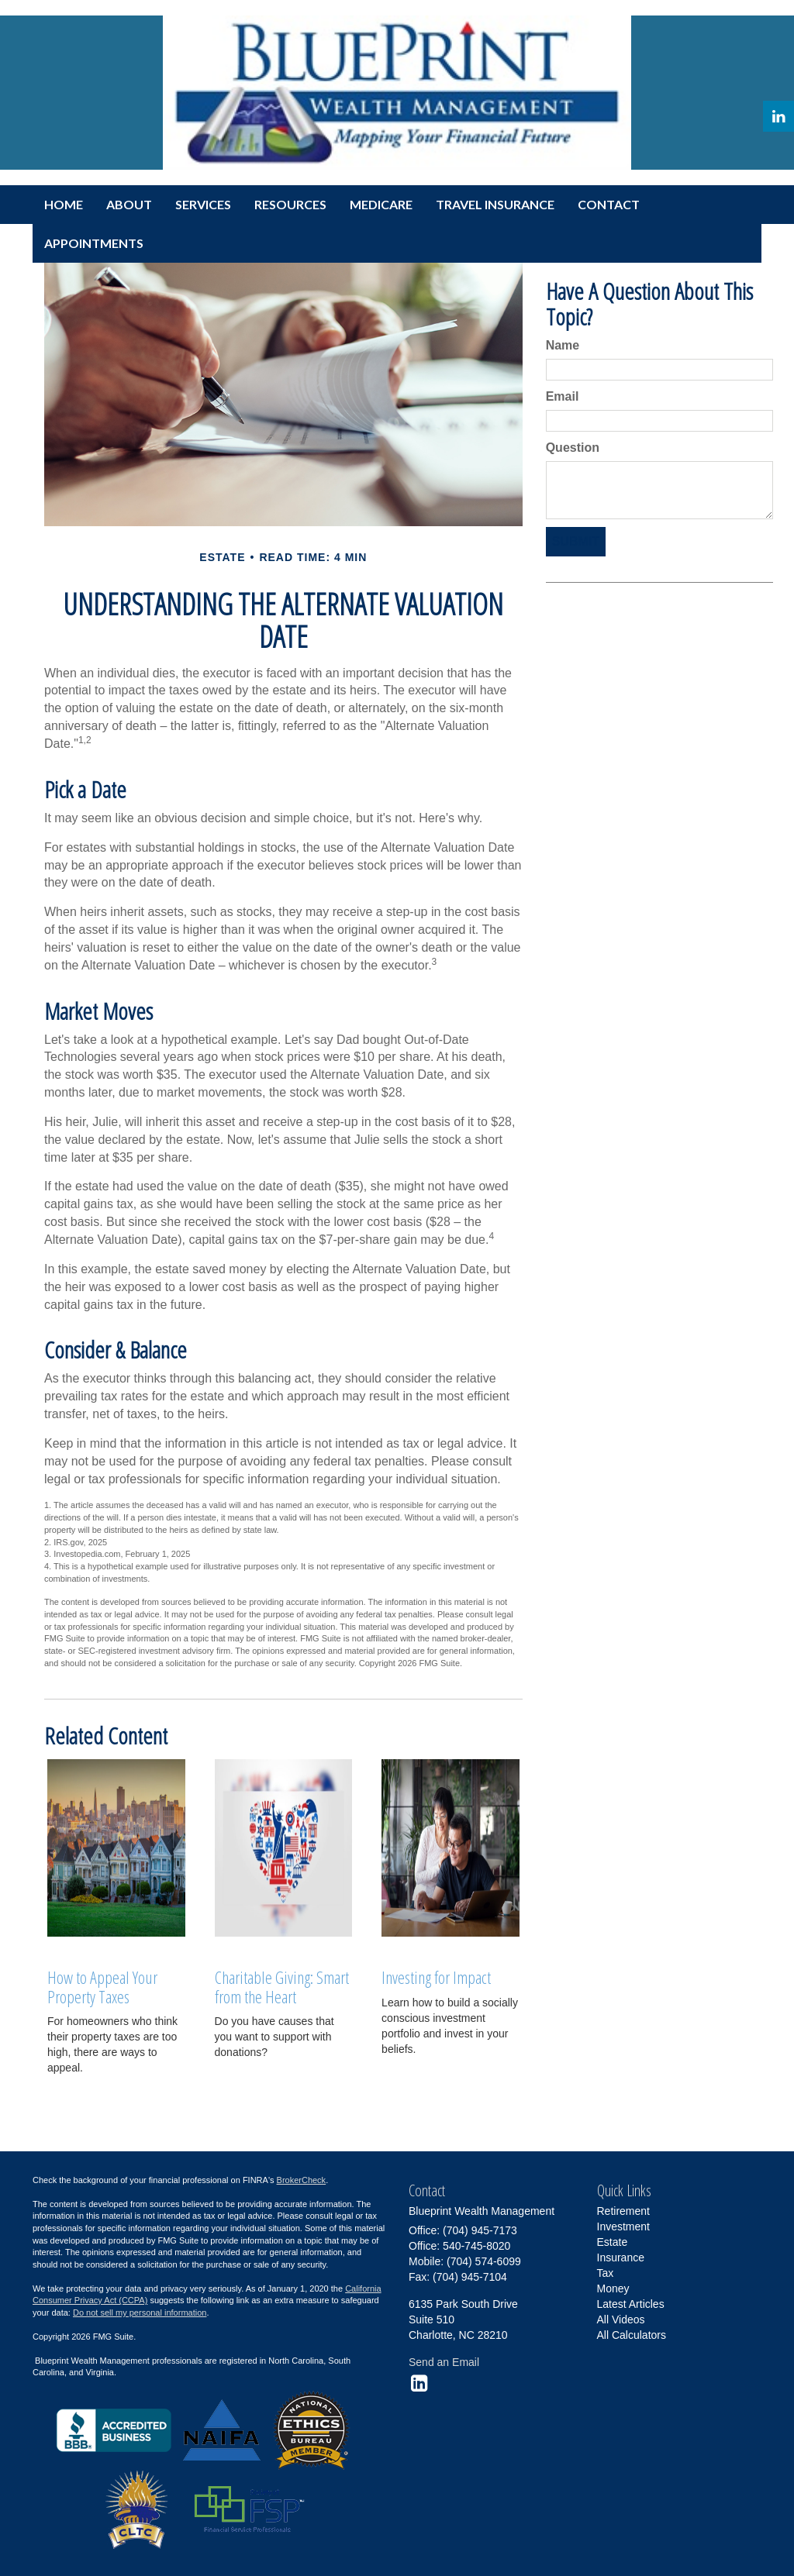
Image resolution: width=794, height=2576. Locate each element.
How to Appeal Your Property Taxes (102, 1986)
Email (562, 396)
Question (572, 447)
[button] (129, 204)
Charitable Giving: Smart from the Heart (282, 1986)
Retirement (623, 2211)
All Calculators (631, 2335)
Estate (612, 2242)
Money (613, 2288)
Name (563, 345)
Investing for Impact (436, 1977)
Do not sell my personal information (139, 2312)
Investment (623, 2226)
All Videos (621, 2319)
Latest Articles (631, 2304)
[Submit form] (576, 542)
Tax (605, 2273)
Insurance (620, 2257)
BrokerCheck (301, 2180)
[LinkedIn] (778, 116)
